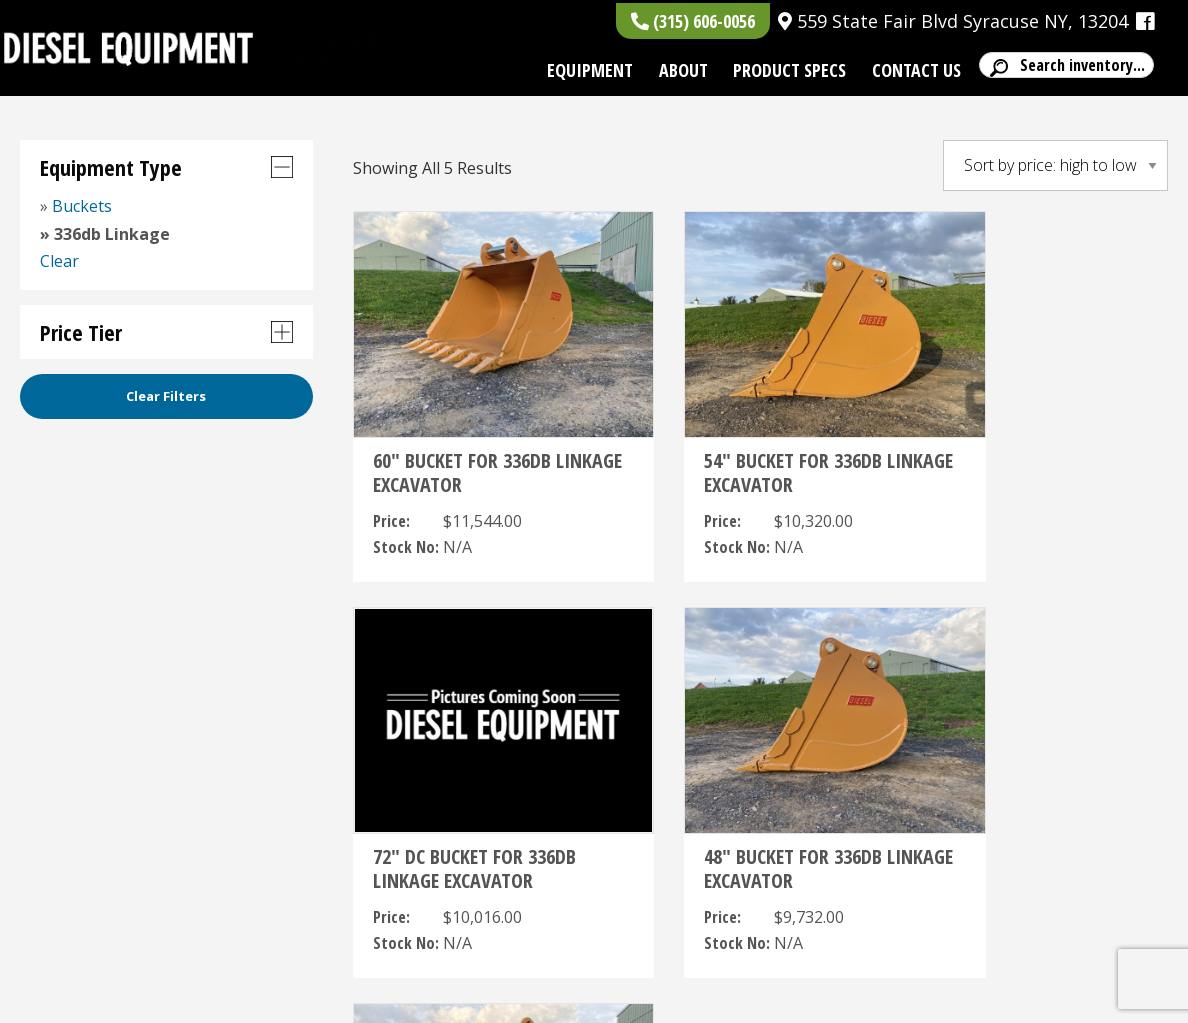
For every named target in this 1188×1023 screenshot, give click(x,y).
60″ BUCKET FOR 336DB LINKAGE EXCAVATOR (462, 435)
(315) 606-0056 (682, 28)
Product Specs (779, 77)
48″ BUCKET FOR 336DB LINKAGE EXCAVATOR (462, 793)
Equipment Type (111, 167)
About (672, 77)
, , (947, 967)
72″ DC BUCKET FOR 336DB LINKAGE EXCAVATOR (1037, 435)
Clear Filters (166, 396)
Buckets (82, 206)
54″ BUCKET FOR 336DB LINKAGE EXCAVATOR (743, 435)
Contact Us (905, 77)
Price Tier (81, 332)
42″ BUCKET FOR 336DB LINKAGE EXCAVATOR (743, 793)
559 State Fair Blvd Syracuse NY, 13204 (940, 28)
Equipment (579, 77)
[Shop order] (1055, 165)
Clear (59, 261)
